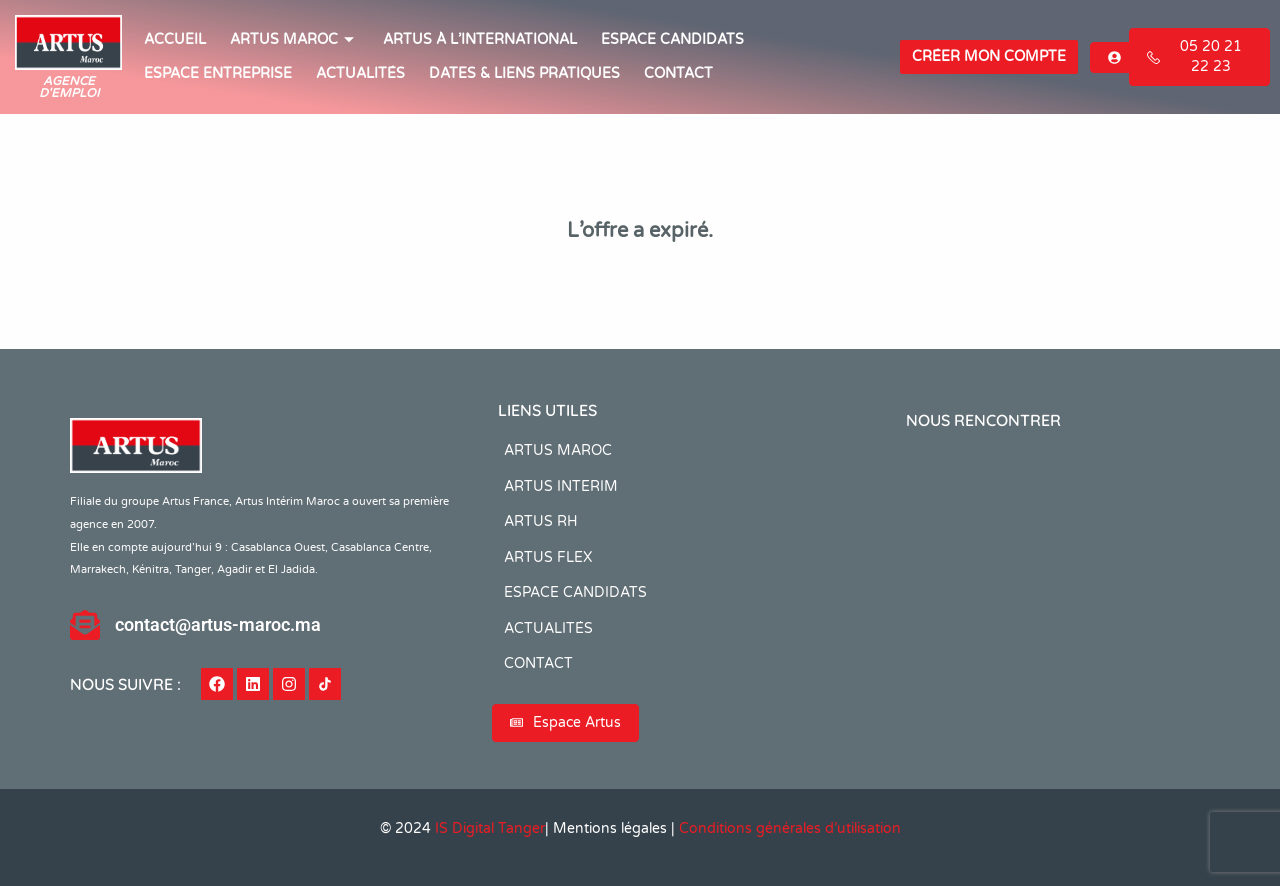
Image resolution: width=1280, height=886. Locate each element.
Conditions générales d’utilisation (790, 828)
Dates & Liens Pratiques (524, 73)
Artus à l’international (480, 39)
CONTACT (678, 73)
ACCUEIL (175, 39)
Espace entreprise (218, 73)
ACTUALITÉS (360, 73)
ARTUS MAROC (294, 39)
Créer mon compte (989, 56)
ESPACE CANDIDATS (672, 39)
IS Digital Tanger (490, 828)
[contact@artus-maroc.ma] (85, 625)
